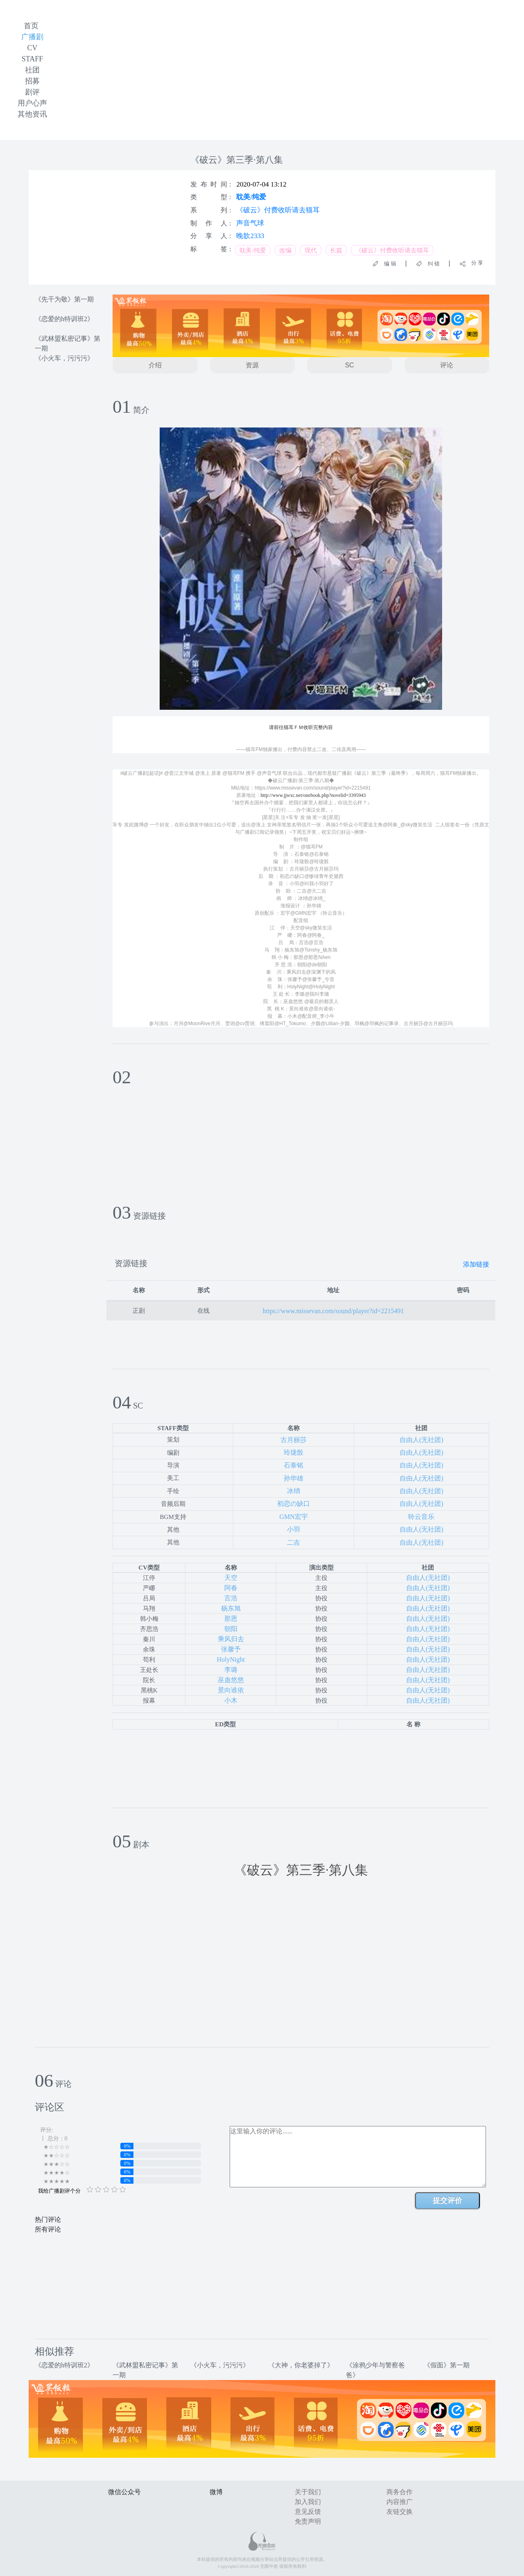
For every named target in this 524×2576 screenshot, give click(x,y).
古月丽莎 (293, 1439)
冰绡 (293, 1490)
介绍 (155, 365)
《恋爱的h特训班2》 (64, 318)
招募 (32, 81)
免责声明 (308, 2521)
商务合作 (399, 2491)
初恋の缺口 (293, 1503)
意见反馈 (308, 2511)
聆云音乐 (421, 1516)
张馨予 (231, 1649)
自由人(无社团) (421, 1439)
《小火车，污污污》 (64, 358)
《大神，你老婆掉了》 (301, 2365)
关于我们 (308, 2491)
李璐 (230, 1669)
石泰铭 (293, 1465)
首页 (31, 26)
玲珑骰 (293, 1452)
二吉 (293, 1542)
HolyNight (230, 1659)
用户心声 (32, 103)
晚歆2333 (250, 236)
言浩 (230, 1598)
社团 (32, 70)
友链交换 (399, 2511)
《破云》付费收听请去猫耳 (278, 210)
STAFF (32, 59)
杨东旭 (231, 1608)
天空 (230, 1577)
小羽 (293, 1529)
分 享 (474, 263)
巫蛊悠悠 (231, 1679)
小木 (230, 1700)
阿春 (230, 1587)
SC (349, 365)
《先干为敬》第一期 (64, 299)
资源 (252, 365)
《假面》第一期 (447, 2365)
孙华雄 (293, 1478)
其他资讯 (32, 114)
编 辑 (387, 264)
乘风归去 (231, 1639)
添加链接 (476, 1264)
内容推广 (399, 2501)
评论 (446, 365)
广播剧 (32, 37)
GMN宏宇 (293, 1516)
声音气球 (250, 223)
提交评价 (447, 2200)
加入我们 (308, 2501)
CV (32, 48)
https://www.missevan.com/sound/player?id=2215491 (333, 1310)
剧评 (32, 92)
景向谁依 (231, 1690)
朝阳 (230, 1628)
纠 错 (431, 264)
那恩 (230, 1618)
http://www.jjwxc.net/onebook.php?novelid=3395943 (313, 795)
